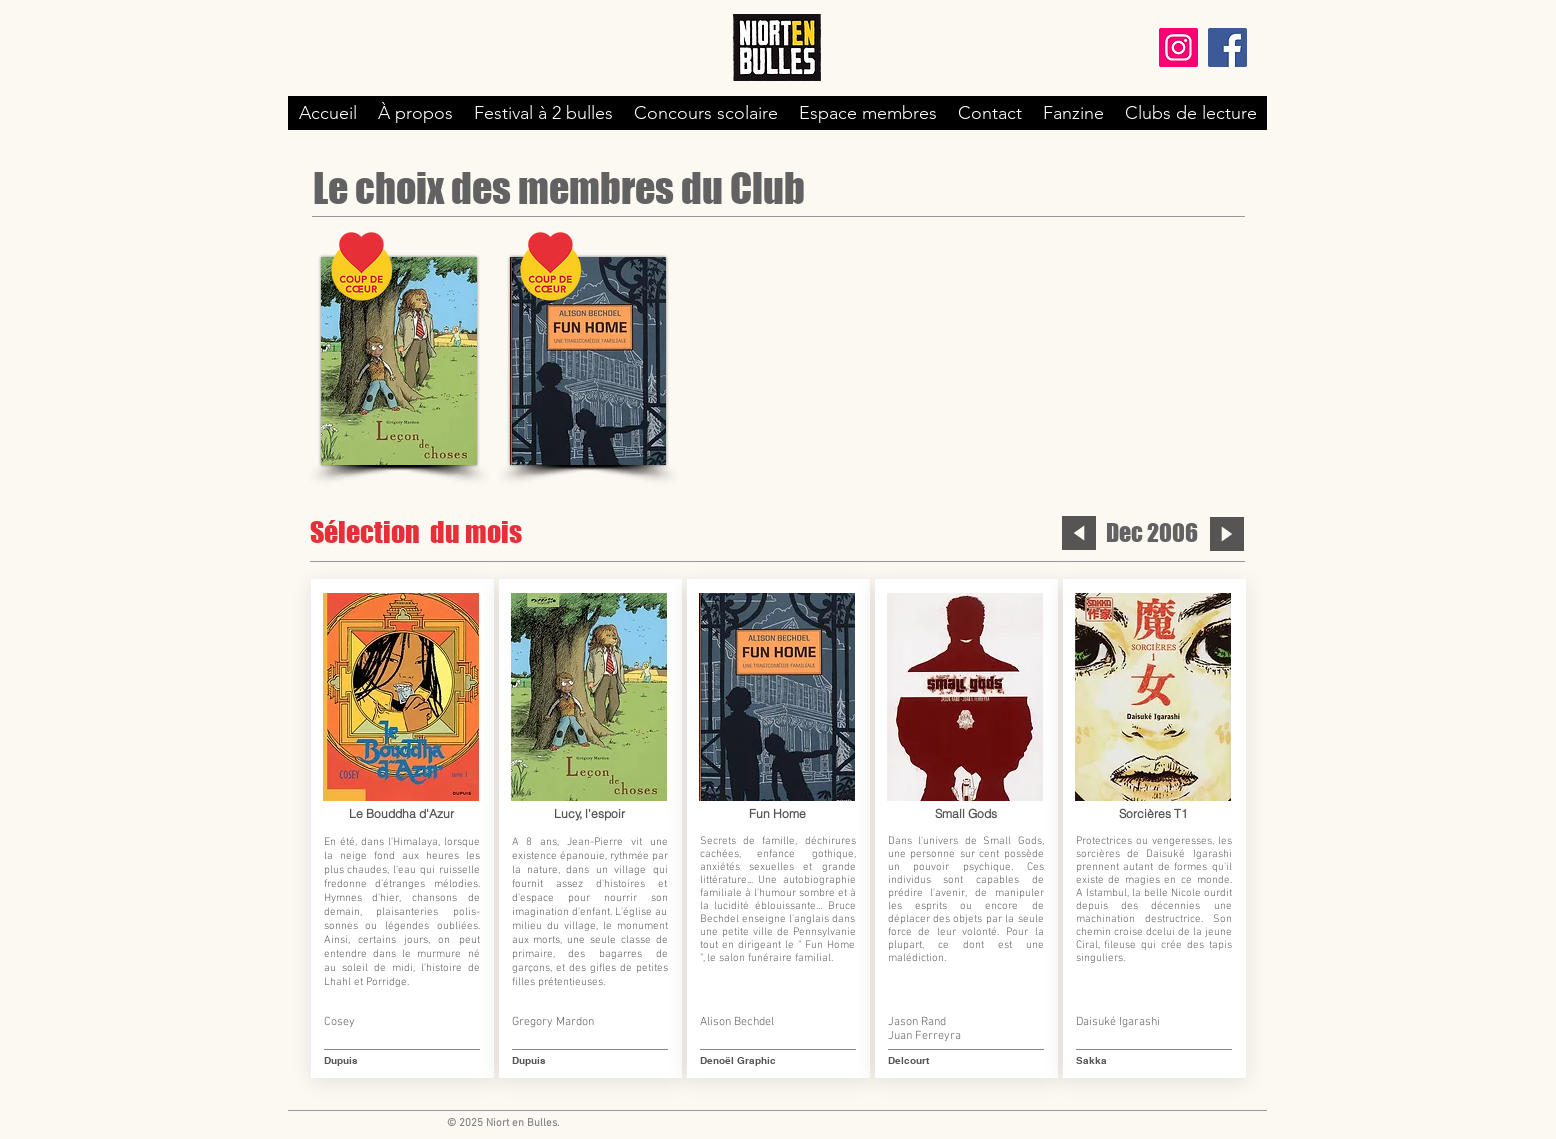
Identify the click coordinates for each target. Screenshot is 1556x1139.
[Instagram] (1178, 47)
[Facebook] (1227, 47)
